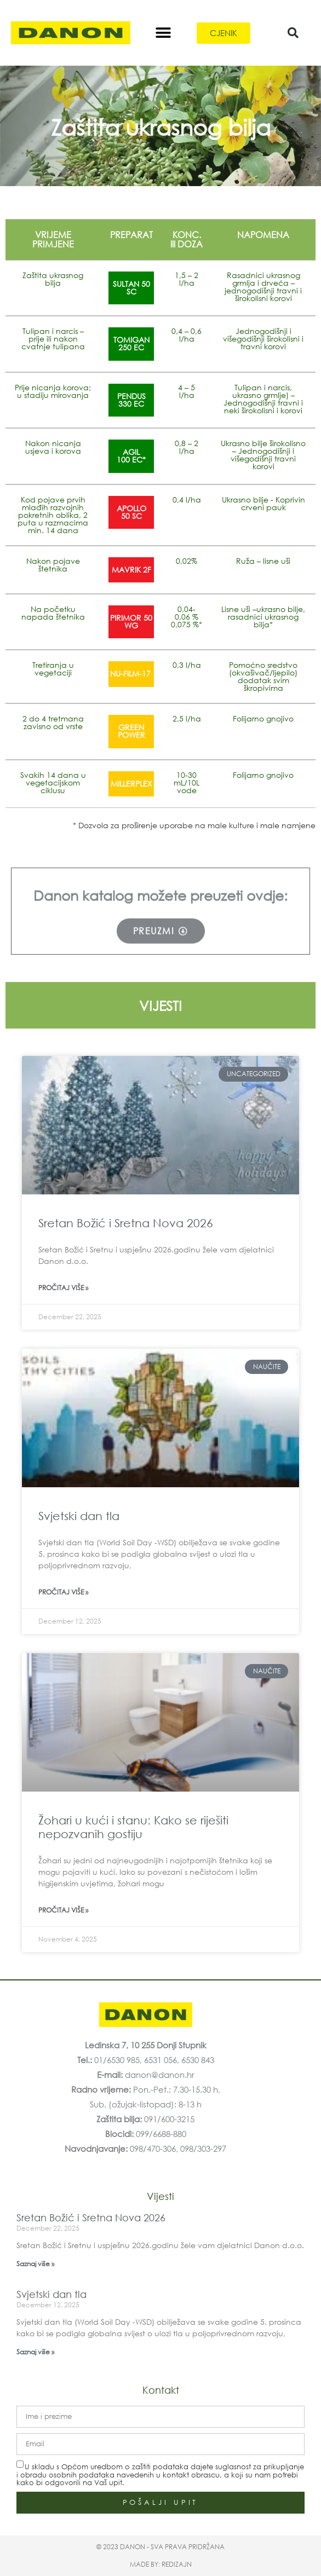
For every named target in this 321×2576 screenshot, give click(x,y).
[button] (163, 33)
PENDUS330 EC (131, 400)
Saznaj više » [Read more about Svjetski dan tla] (35, 2351)
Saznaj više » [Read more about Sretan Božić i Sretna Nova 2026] (35, 2263)
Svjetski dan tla (78, 1515)
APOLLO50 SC (131, 512)
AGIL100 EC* (131, 456)
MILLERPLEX (131, 783)
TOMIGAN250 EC (131, 343)
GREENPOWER (131, 731)
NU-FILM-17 (131, 673)
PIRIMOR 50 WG (131, 622)
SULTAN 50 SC (131, 288)
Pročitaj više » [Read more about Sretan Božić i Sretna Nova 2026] (63, 1287)
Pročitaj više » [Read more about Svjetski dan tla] (63, 1592)
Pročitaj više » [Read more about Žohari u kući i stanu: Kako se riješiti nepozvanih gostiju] (63, 1910)
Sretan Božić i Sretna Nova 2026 (125, 1222)
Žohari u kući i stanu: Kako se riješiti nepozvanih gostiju (133, 1826)
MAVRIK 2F (131, 569)
